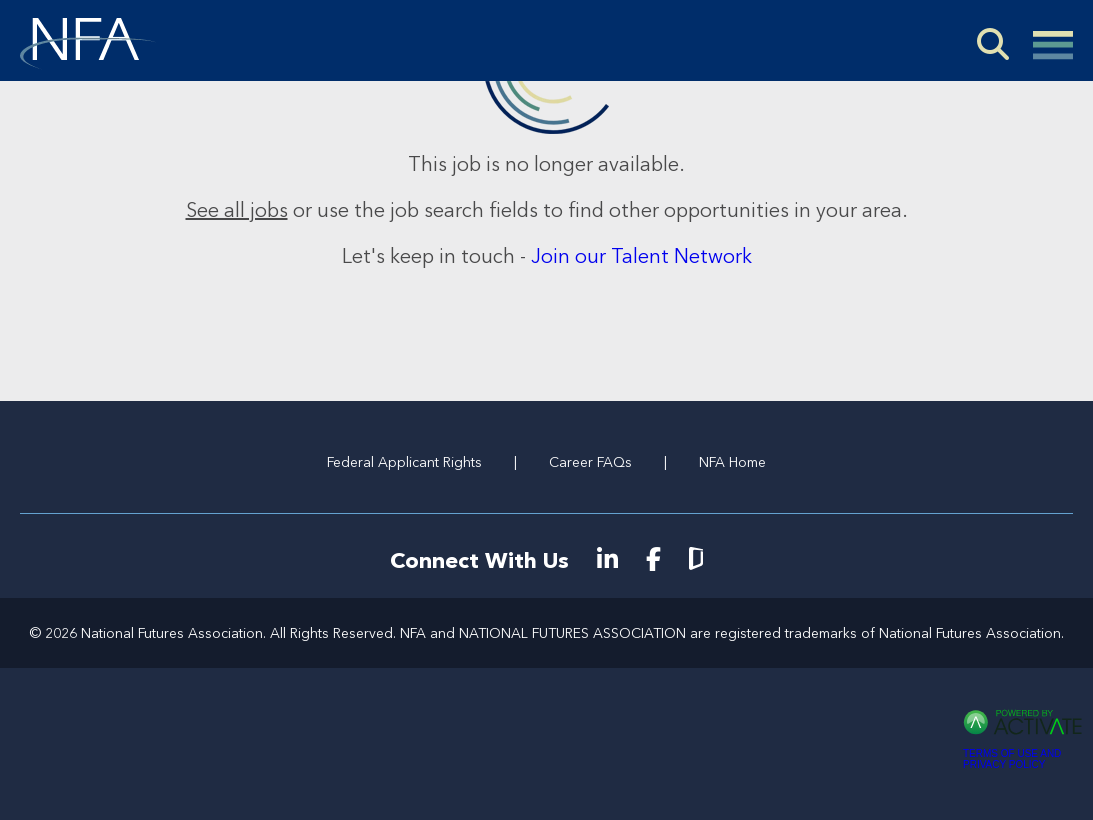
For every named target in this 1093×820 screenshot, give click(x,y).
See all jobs (237, 210)
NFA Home (732, 462)
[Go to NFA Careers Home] (88, 44)
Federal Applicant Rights (404, 462)
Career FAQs (590, 462)
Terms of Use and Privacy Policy (1012, 759)
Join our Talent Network (641, 256)
